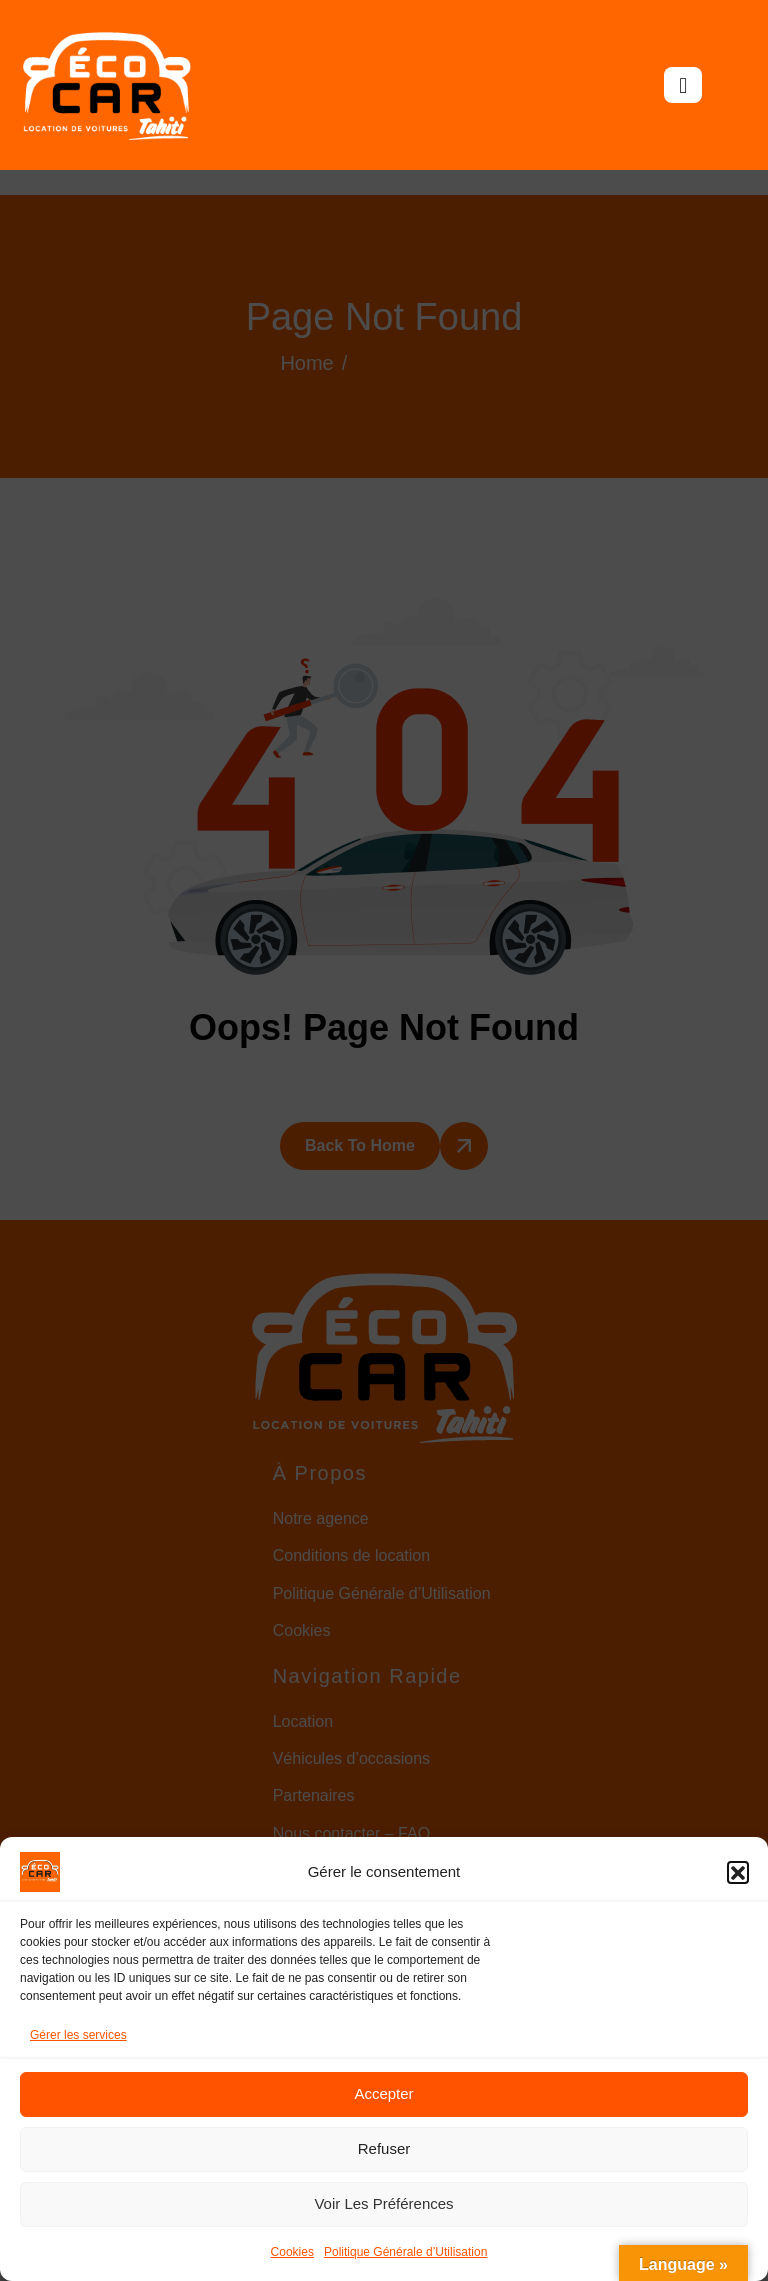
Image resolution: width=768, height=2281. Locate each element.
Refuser (384, 2148)
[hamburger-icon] (683, 85)
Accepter (383, 2093)
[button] (738, 1872)
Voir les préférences (383, 2203)
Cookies (292, 2252)
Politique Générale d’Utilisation (405, 2252)
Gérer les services (78, 2035)
